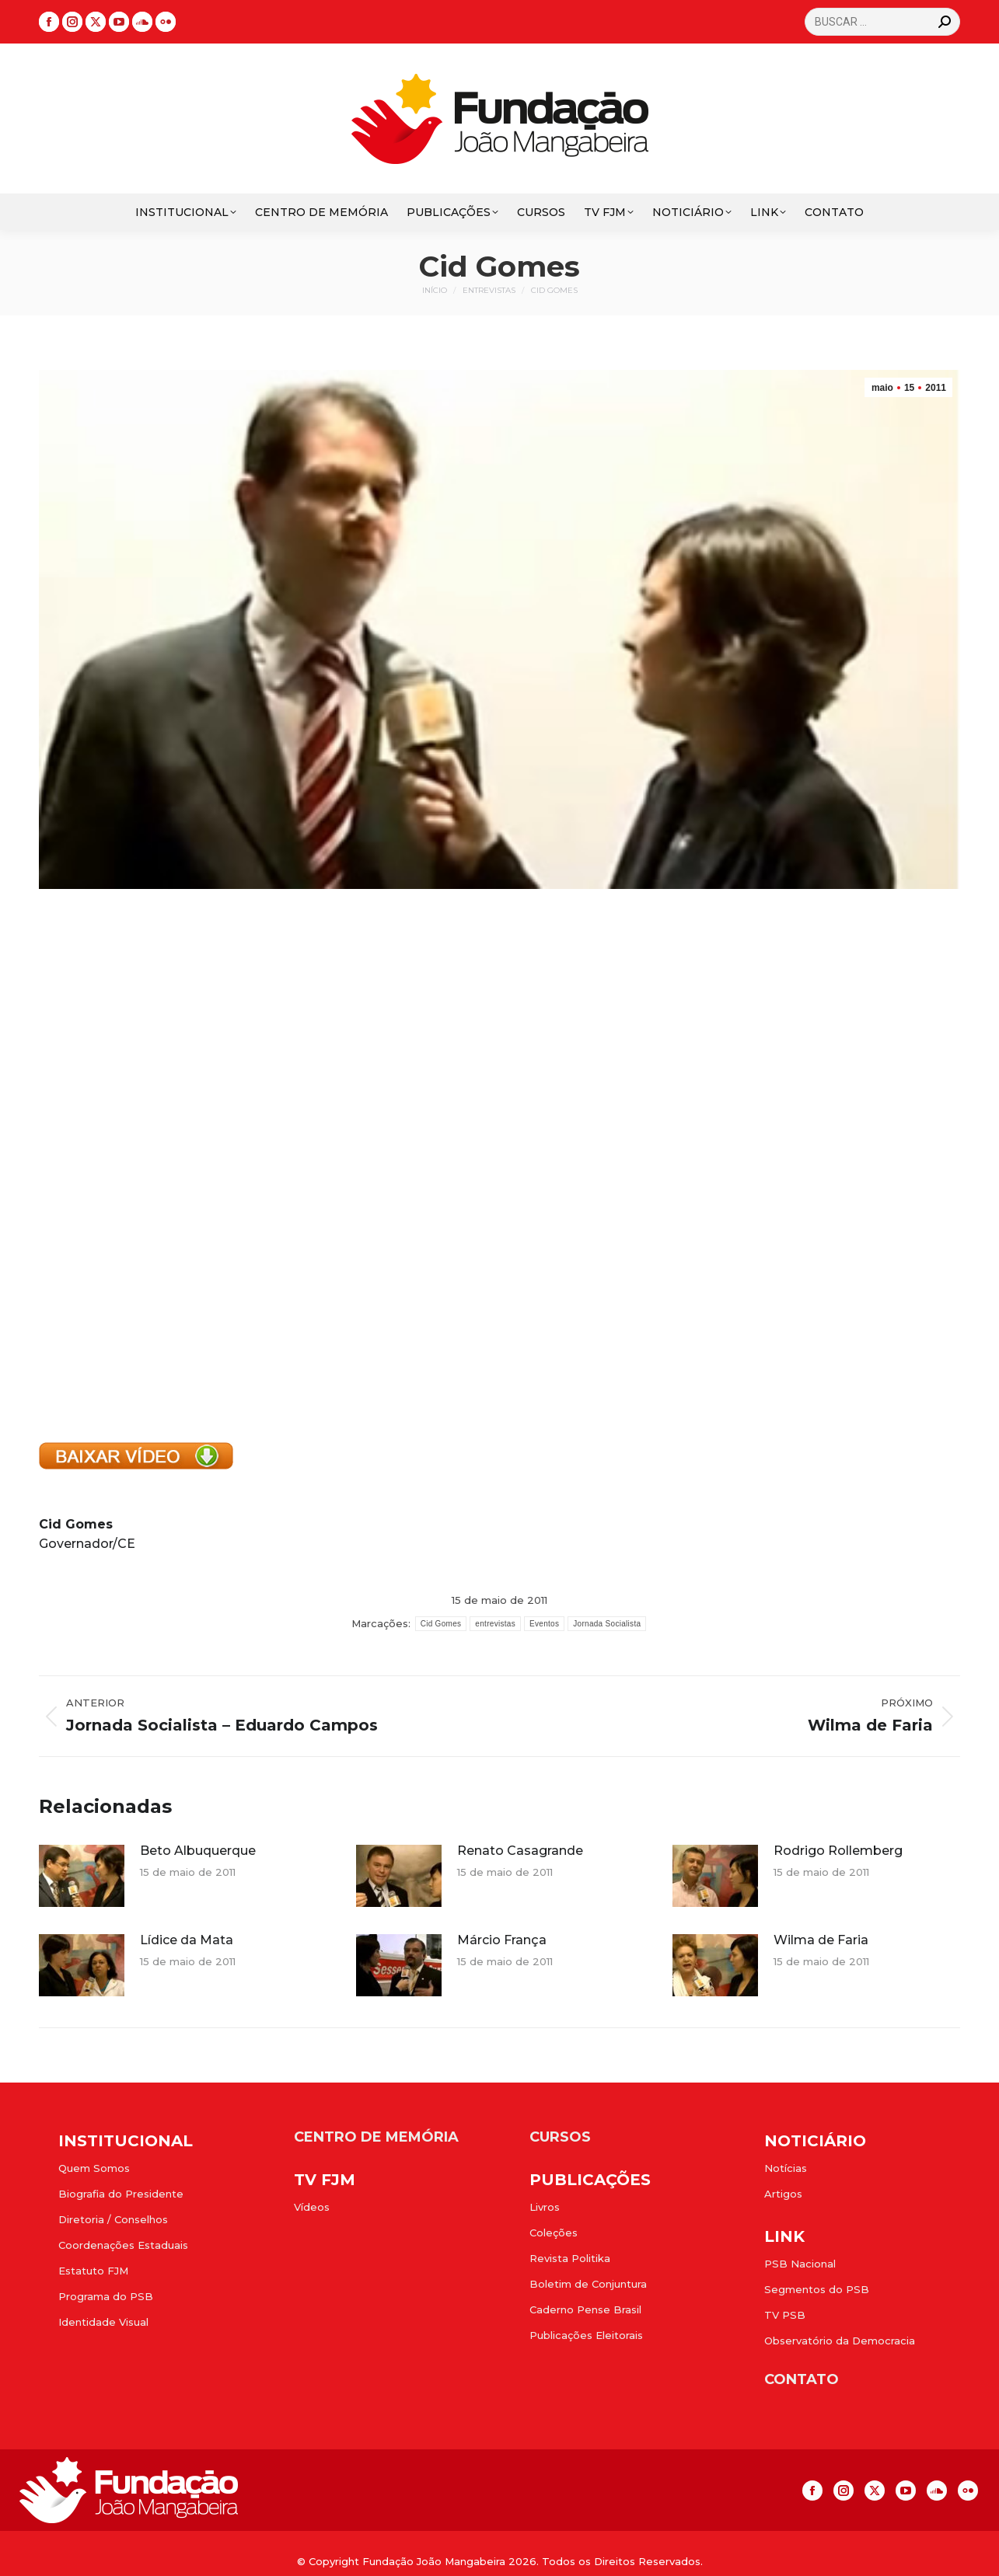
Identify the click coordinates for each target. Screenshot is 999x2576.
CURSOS (560, 2137)
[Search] (882, 22)
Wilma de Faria (821, 1940)
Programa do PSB (105, 2296)
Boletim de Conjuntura (588, 2284)
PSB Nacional (800, 2263)
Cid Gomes (441, 1623)
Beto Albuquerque (198, 1850)
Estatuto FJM (93, 2270)
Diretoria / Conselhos (113, 2219)
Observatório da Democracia (839, 2340)
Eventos (544, 1623)
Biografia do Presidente (120, 2193)
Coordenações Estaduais (123, 2245)
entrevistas (495, 1623)
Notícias (785, 2168)
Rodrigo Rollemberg (838, 1850)
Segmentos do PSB (816, 2289)
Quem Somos (94, 2168)
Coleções (553, 2232)
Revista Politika (569, 2258)
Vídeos (312, 2207)
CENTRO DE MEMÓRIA (376, 2137)
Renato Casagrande (520, 1850)
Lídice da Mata (186, 1940)
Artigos (783, 2193)
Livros (544, 2207)
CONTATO (801, 2379)
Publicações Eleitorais (586, 2335)
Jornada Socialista (607, 1623)
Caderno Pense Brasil (585, 2309)
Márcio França (502, 1940)
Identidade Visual (103, 2322)
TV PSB (784, 2315)
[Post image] (81, 1876)
